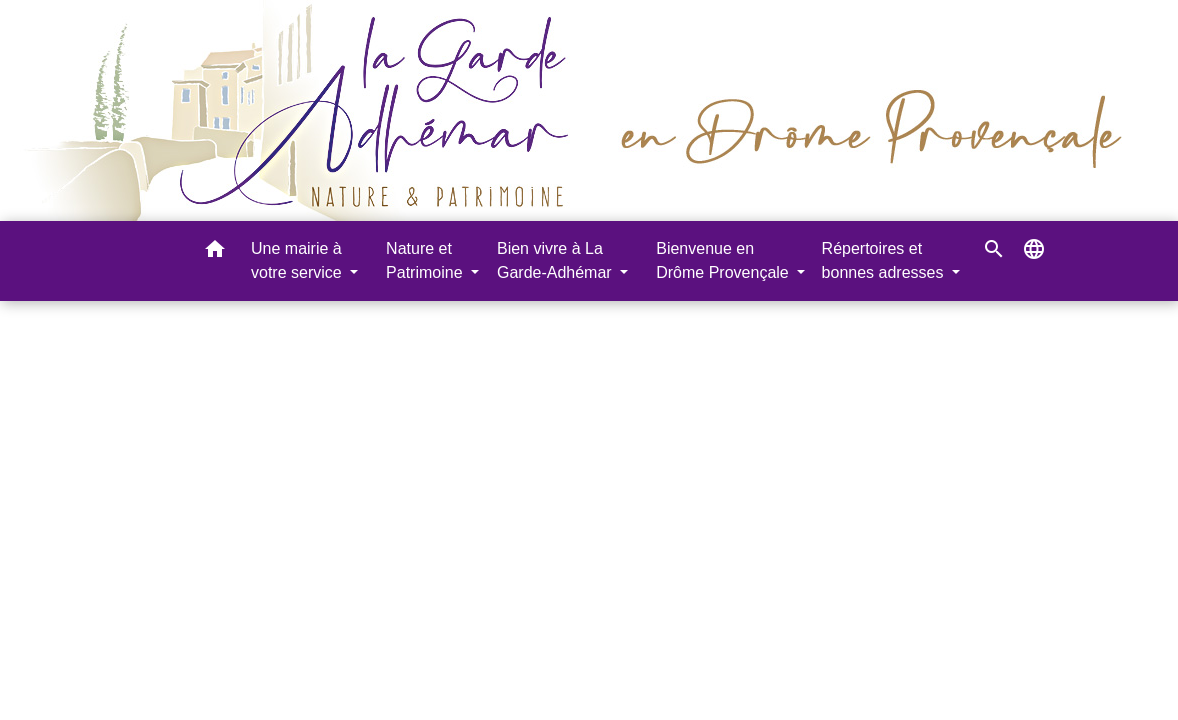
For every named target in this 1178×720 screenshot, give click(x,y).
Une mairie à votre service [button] (298, 260)
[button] (215, 252)
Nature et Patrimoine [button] (426, 260)
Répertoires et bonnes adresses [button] (885, 260)
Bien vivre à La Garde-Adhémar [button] (556, 260)
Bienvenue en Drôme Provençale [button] (724, 260)
